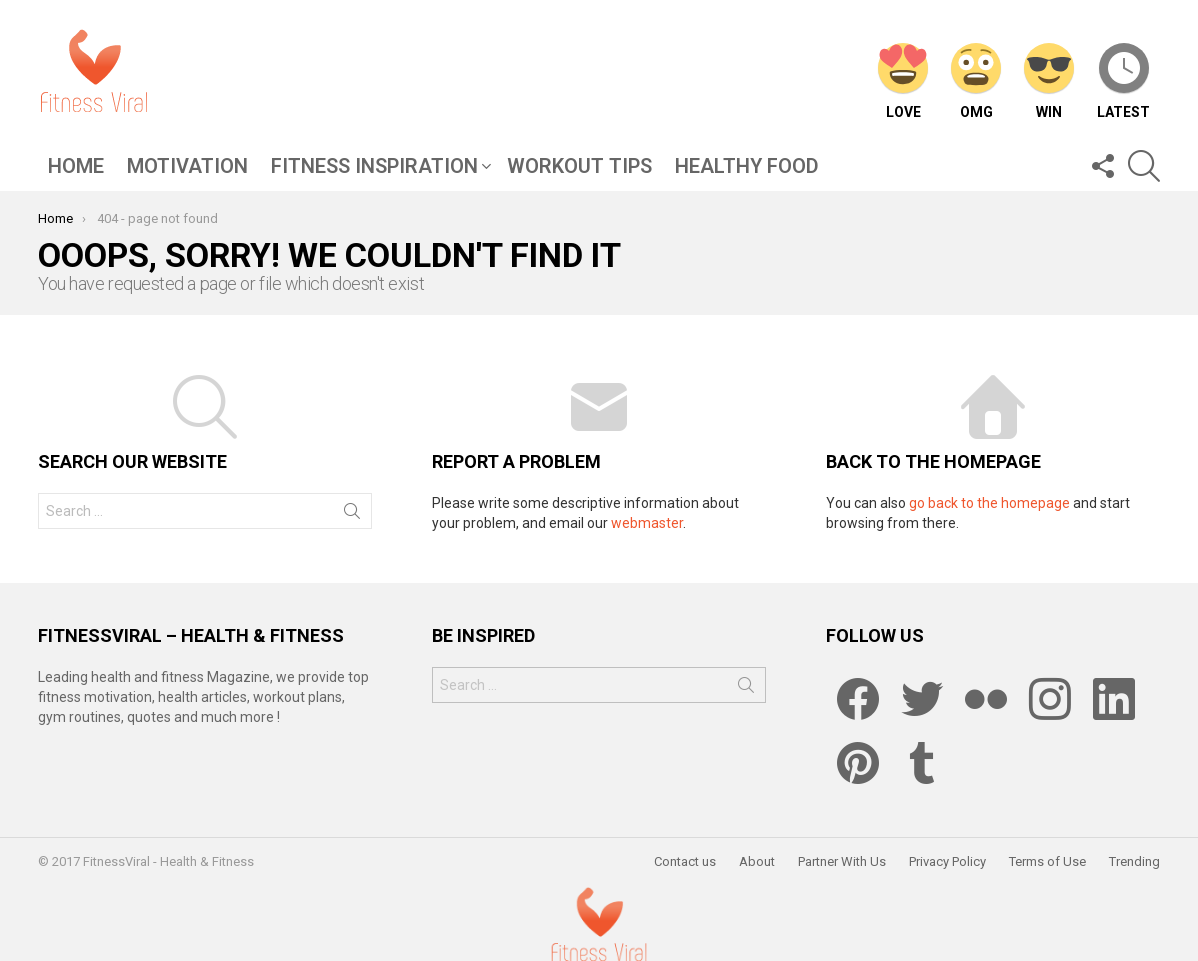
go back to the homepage (989, 503)
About (757, 861)
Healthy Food (747, 166)
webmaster (647, 523)
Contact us (685, 861)
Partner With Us (842, 861)
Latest (1123, 81)
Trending (1134, 861)
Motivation (187, 166)
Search (352, 515)
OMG (976, 81)
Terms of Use (1047, 861)
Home (76, 166)
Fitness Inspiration (374, 167)
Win (1049, 81)
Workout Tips (579, 166)
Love (903, 81)
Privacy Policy (947, 861)
